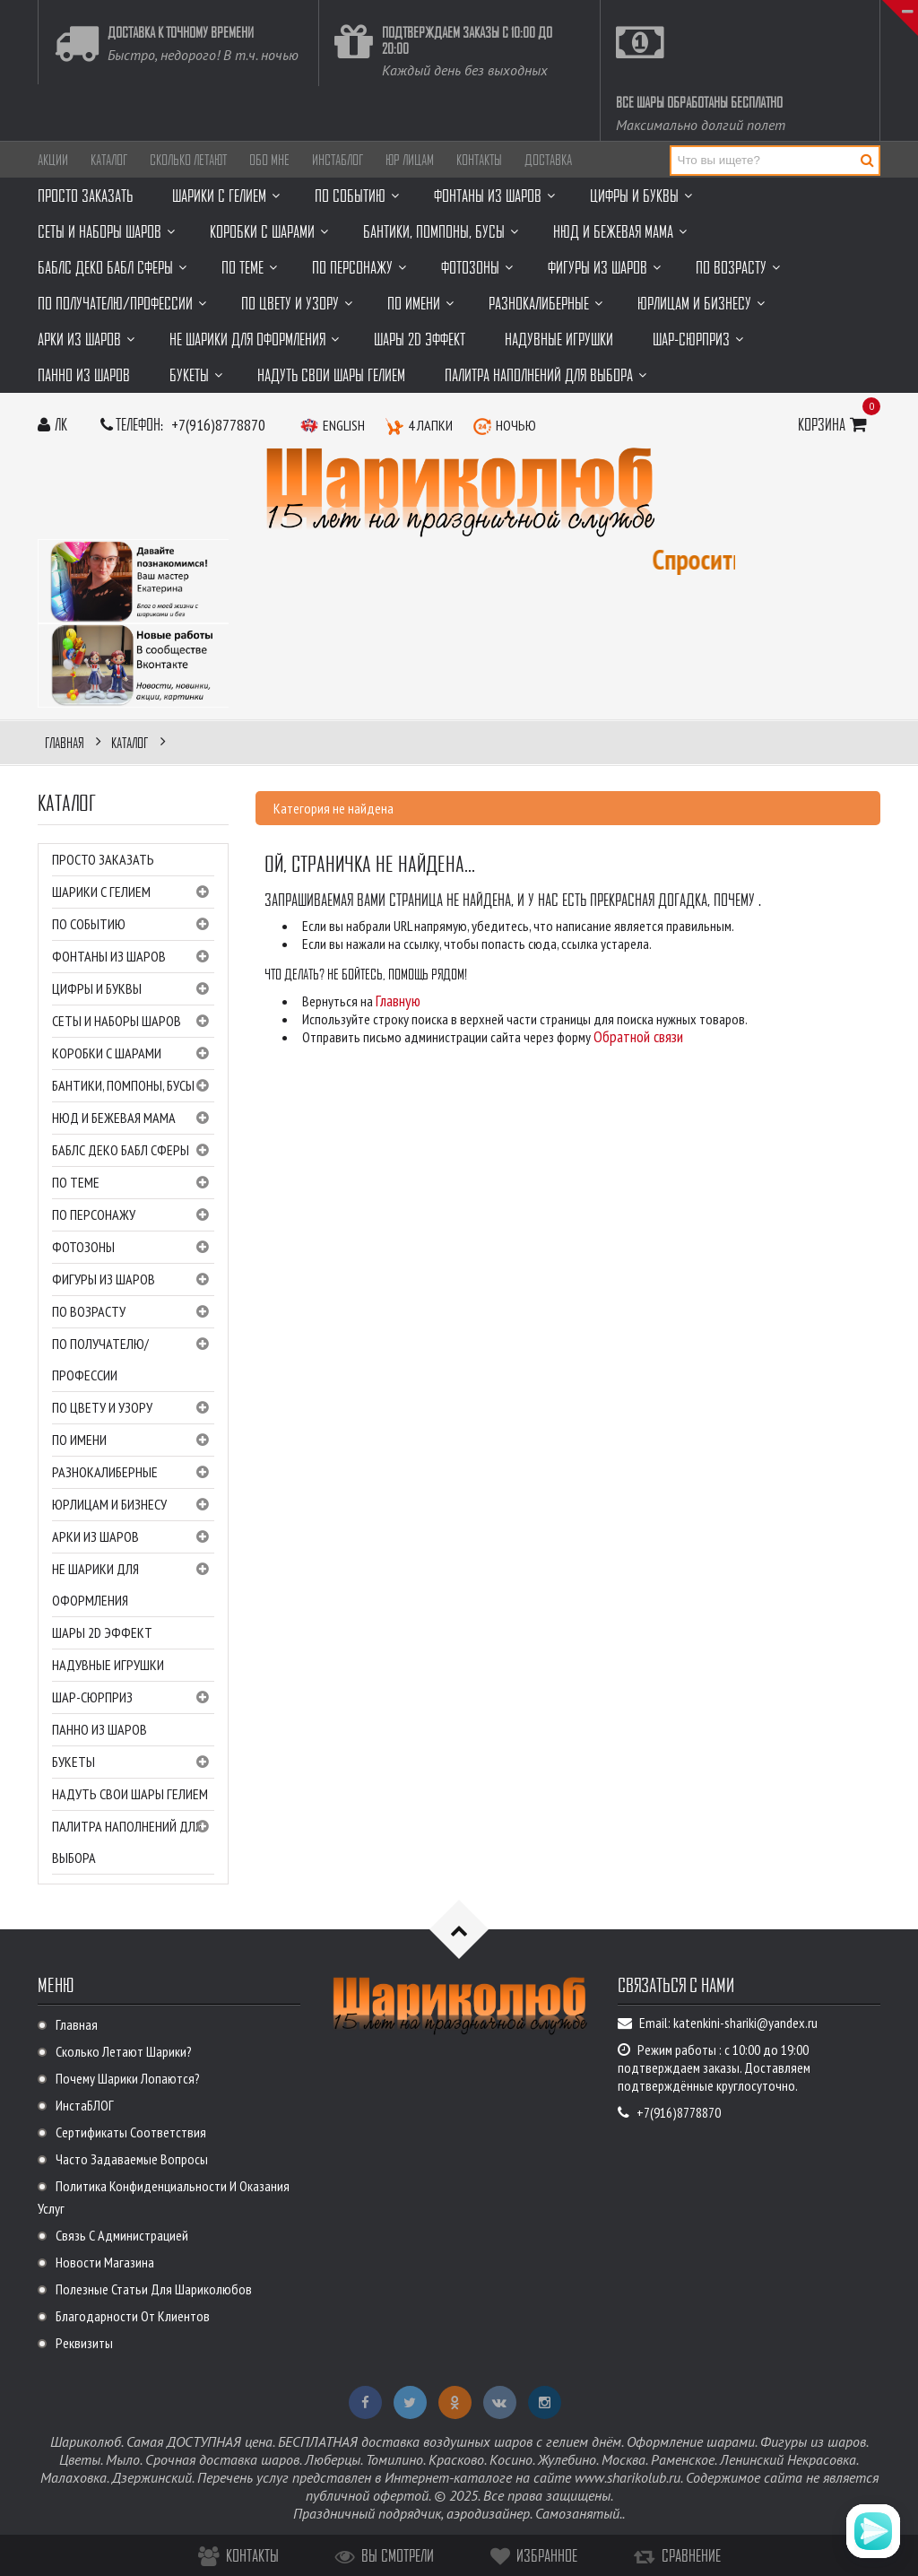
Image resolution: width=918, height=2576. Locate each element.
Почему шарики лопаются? (128, 2078)
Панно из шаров (99, 1729)
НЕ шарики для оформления (133, 1583)
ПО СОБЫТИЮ (133, 924)
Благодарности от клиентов (133, 2316)
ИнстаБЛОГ (337, 160)
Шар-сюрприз (133, 1698)
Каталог (109, 160)
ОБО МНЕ (269, 160)
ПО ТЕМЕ (133, 1183)
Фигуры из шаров (133, 1280)
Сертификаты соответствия (131, 2132)
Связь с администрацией (122, 2235)
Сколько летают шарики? (124, 2051)
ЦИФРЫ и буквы (133, 989)
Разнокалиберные (133, 1472)
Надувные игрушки (108, 1665)
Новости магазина (105, 2262)
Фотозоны (133, 1247)
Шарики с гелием (133, 892)
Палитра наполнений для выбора (133, 1841)
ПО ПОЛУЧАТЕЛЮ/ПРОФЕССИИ (133, 1358)
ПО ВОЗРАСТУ (133, 1312)
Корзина (834, 423)
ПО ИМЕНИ (133, 1440)
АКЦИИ (53, 160)
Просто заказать (103, 859)
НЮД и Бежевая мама (133, 1118)
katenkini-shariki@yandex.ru (745, 2023)
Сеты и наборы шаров (133, 1021)
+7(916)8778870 (218, 424)
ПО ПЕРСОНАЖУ (133, 1215)
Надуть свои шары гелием (130, 1794)
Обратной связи (638, 1036)
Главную (398, 1000)
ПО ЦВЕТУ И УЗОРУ (133, 1408)
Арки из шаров (133, 1537)
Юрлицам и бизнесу (133, 1505)
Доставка (548, 160)
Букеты (133, 1762)
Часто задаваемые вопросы (132, 2159)
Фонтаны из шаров (133, 957)
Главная (77, 2024)
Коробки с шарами (133, 1054)
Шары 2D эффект (102, 1632)
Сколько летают (188, 160)
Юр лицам (409, 160)
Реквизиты (84, 2343)
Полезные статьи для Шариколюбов (154, 2289)
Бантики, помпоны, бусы (133, 1086)
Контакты (479, 160)
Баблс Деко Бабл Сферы (133, 1150)
